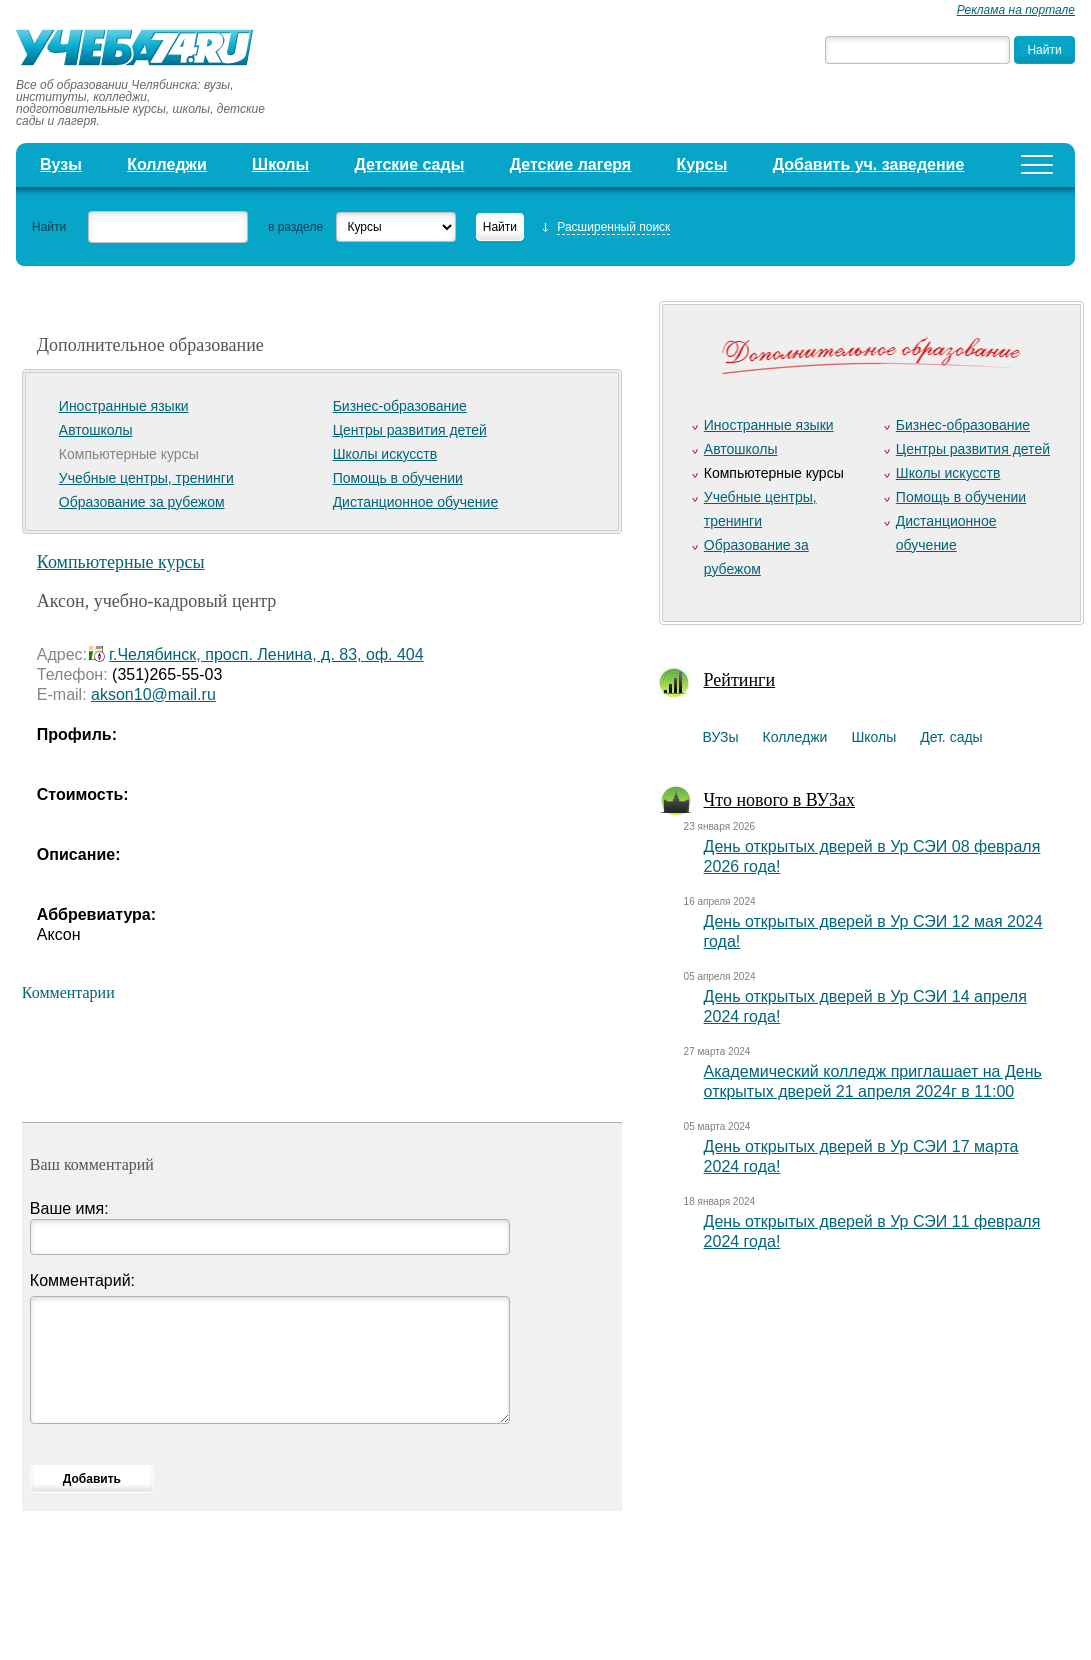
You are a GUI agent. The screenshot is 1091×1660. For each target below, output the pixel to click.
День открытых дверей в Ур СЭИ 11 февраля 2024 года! (872, 1231)
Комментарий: (82, 1280)
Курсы (702, 164)
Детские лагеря (571, 164)
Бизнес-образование (400, 406)
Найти (49, 227)
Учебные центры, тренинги (146, 478)
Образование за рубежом (142, 502)
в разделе (295, 227)
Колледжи (167, 164)
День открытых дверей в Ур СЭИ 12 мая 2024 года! (873, 931)
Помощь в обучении (398, 478)
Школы (280, 164)
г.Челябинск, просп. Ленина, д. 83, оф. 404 (266, 654)
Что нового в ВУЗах (779, 800)
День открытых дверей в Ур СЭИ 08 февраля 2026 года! (872, 856)
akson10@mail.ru (153, 694)
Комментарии (68, 992)
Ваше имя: (69, 1208)
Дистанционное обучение (416, 502)
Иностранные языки (124, 406)
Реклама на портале (1016, 10)
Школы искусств (385, 454)
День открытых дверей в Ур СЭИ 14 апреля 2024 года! (865, 1006)
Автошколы (96, 430)
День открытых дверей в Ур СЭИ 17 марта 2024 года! (861, 1156)
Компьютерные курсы (121, 562)
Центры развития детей (410, 430)
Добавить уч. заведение (869, 164)
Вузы (61, 164)
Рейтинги (740, 680)
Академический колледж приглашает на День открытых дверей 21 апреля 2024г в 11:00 (873, 1081)
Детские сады (410, 164)
